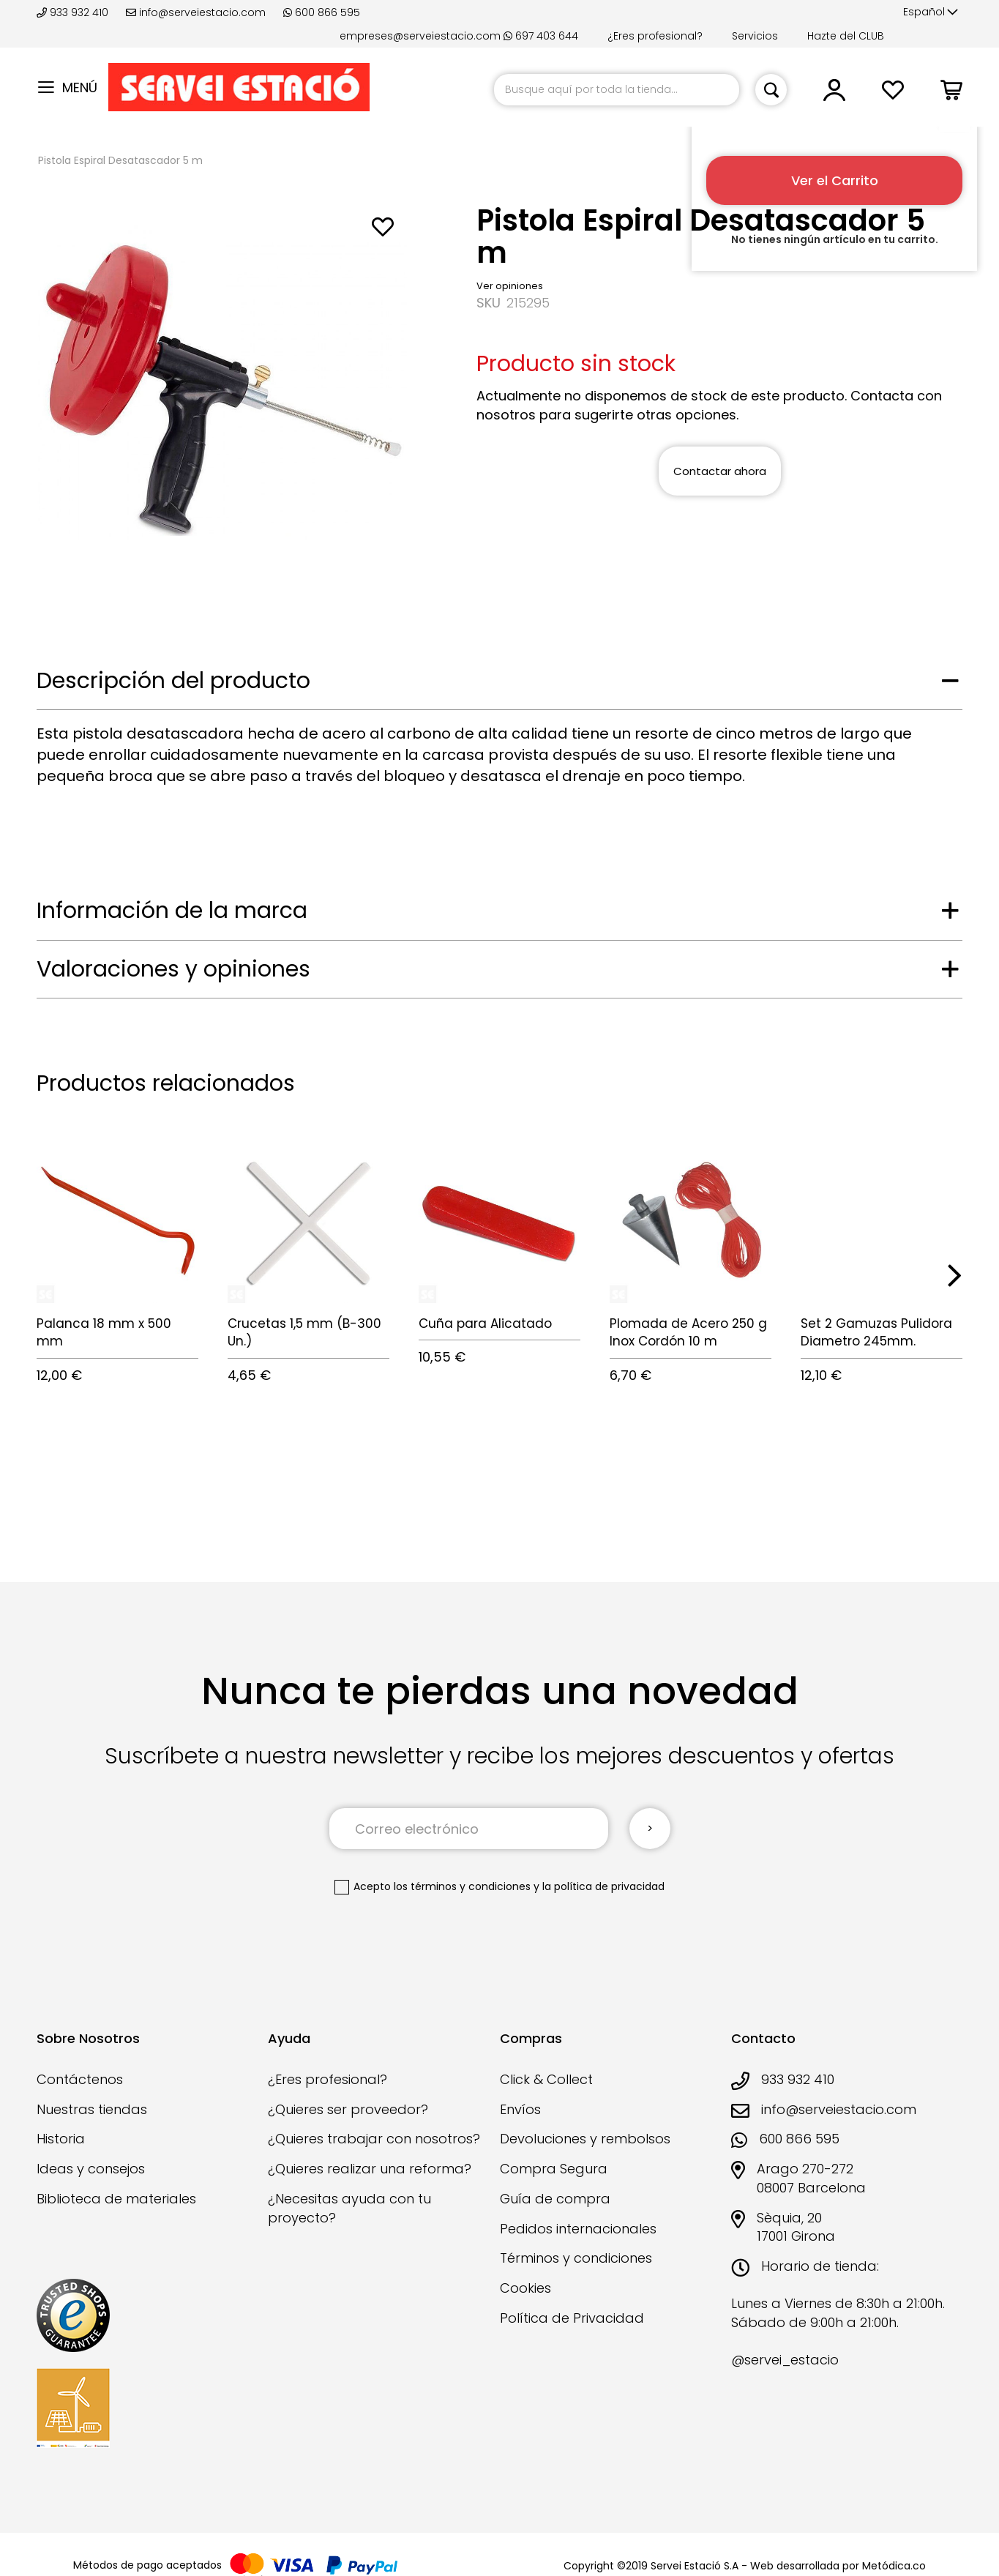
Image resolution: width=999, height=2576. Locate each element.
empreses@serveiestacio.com (420, 36)
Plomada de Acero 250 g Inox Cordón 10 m (688, 1332)
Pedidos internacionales (578, 2229)
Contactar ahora (719, 471)
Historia (61, 2138)
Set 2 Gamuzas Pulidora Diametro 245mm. (876, 1332)
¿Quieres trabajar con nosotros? (374, 2138)
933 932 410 (74, 12)
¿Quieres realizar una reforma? (369, 2168)
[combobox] (616, 89)
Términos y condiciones (576, 2258)
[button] (930, 12)
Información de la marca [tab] (172, 910)
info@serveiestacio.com (196, 12)
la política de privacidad (603, 1886)
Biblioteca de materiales (116, 2198)
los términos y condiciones (462, 1886)
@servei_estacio (785, 2360)
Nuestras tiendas (92, 2109)
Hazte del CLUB (845, 36)
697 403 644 (541, 36)
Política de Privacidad (572, 2318)
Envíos (520, 2109)
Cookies (525, 2288)
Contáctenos (80, 2079)
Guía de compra (555, 2198)
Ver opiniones (509, 286)
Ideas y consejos (91, 2168)
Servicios (755, 36)
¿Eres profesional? (655, 36)
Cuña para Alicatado (485, 1323)
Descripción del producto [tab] (173, 680)
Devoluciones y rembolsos (585, 2138)
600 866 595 (321, 12)
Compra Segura (553, 2168)
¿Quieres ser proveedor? (348, 2109)
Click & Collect (546, 2079)
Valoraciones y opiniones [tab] (173, 969)
